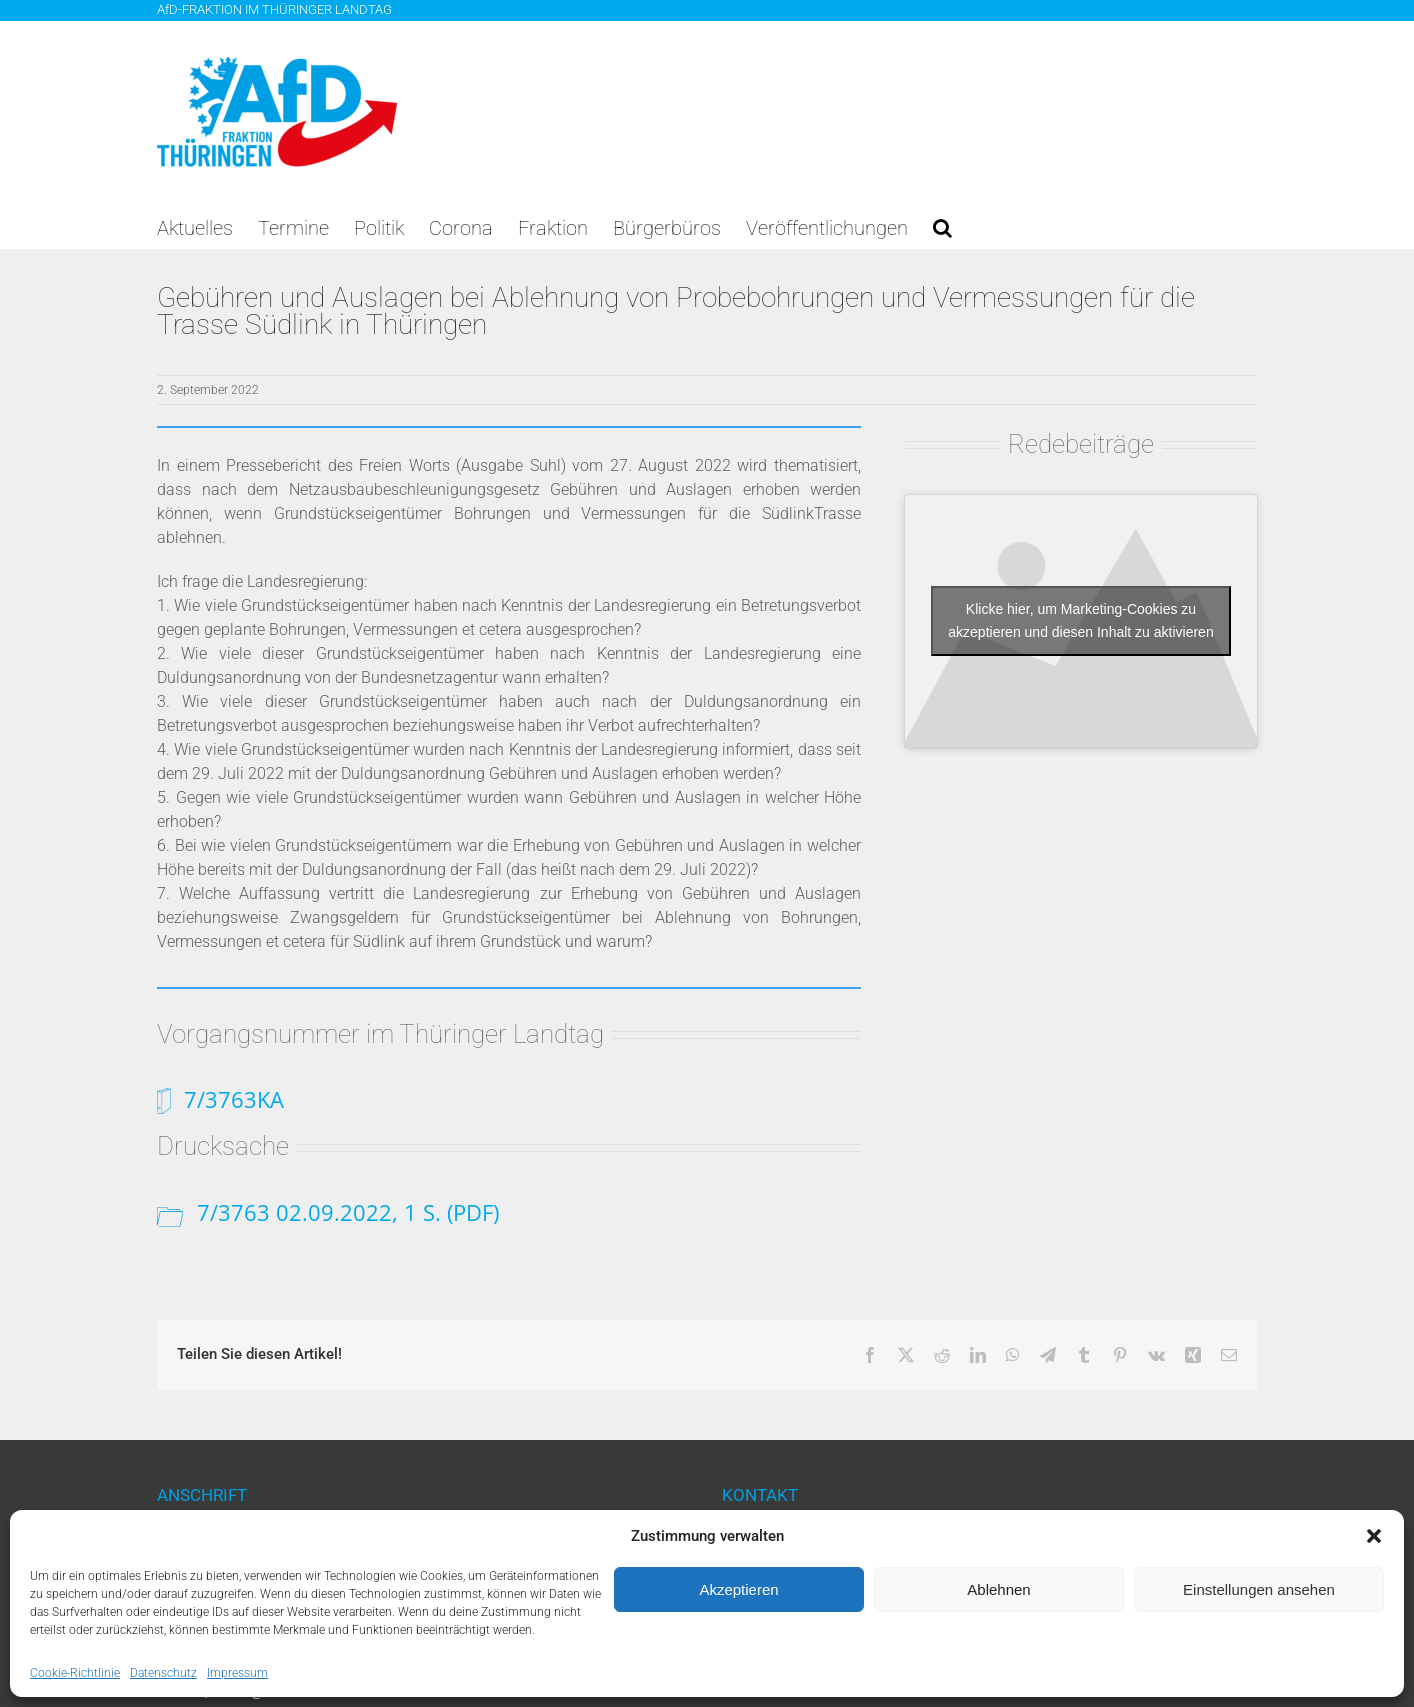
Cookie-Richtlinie (75, 1673)
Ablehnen (998, 1589)
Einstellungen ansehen (1259, 1589)
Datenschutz (163, 1673)
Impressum (237, 1673)
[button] (1374, 1536)
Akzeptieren (738, 1589)
